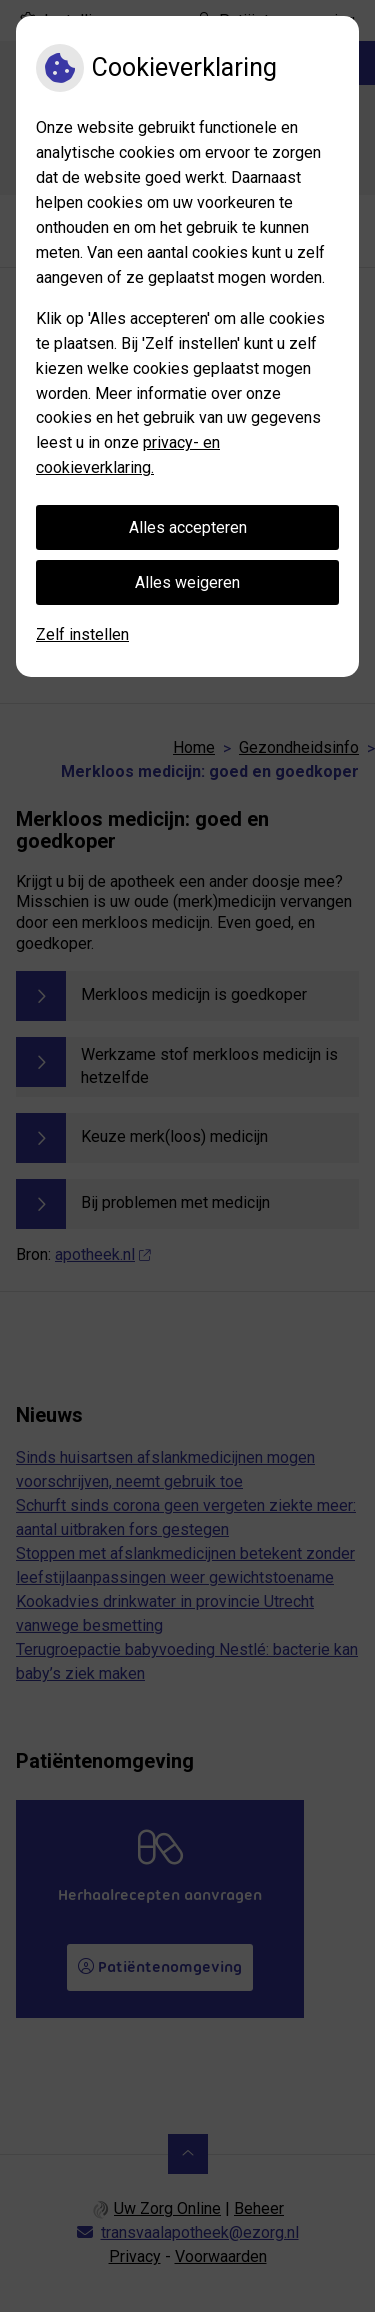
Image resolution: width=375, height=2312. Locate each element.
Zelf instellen (82, 634)
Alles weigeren (187, 582)
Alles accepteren (188, 527)
